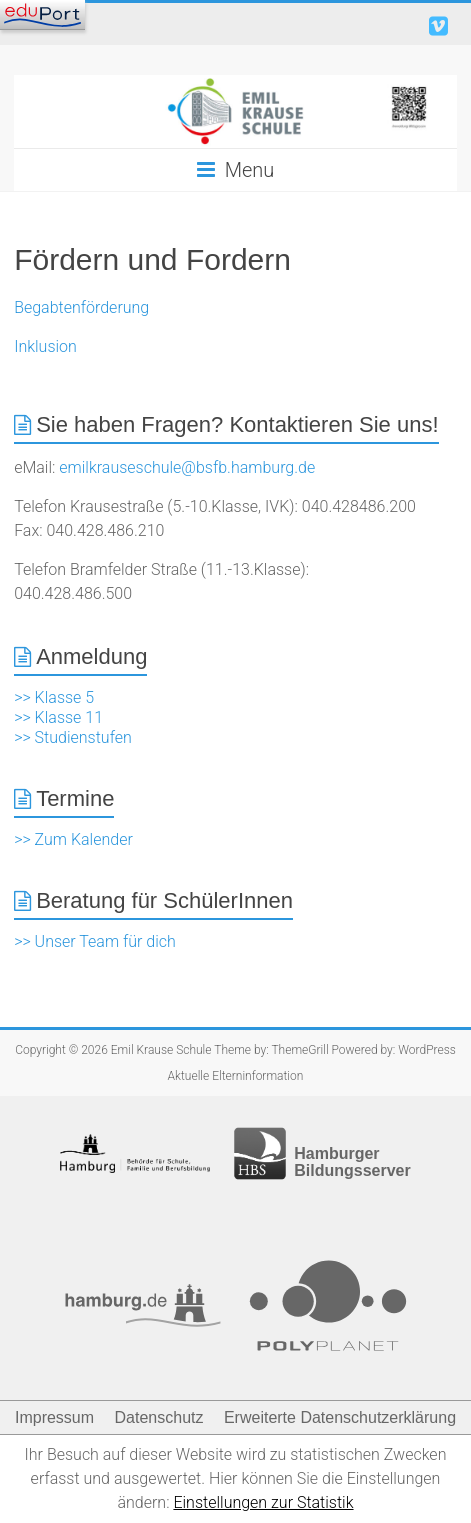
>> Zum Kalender (73, 839)
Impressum (54, 1417)
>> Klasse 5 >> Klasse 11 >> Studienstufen (73, 717)
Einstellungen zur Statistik (263, 1502)
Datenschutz (159, 1417)
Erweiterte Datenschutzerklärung (340, 1417)
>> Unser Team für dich (95, 941)
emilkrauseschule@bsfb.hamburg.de (187, 467)
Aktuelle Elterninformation (236, 1076)
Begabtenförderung (81, 307)
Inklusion (45, 346)
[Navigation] (42, 15)
